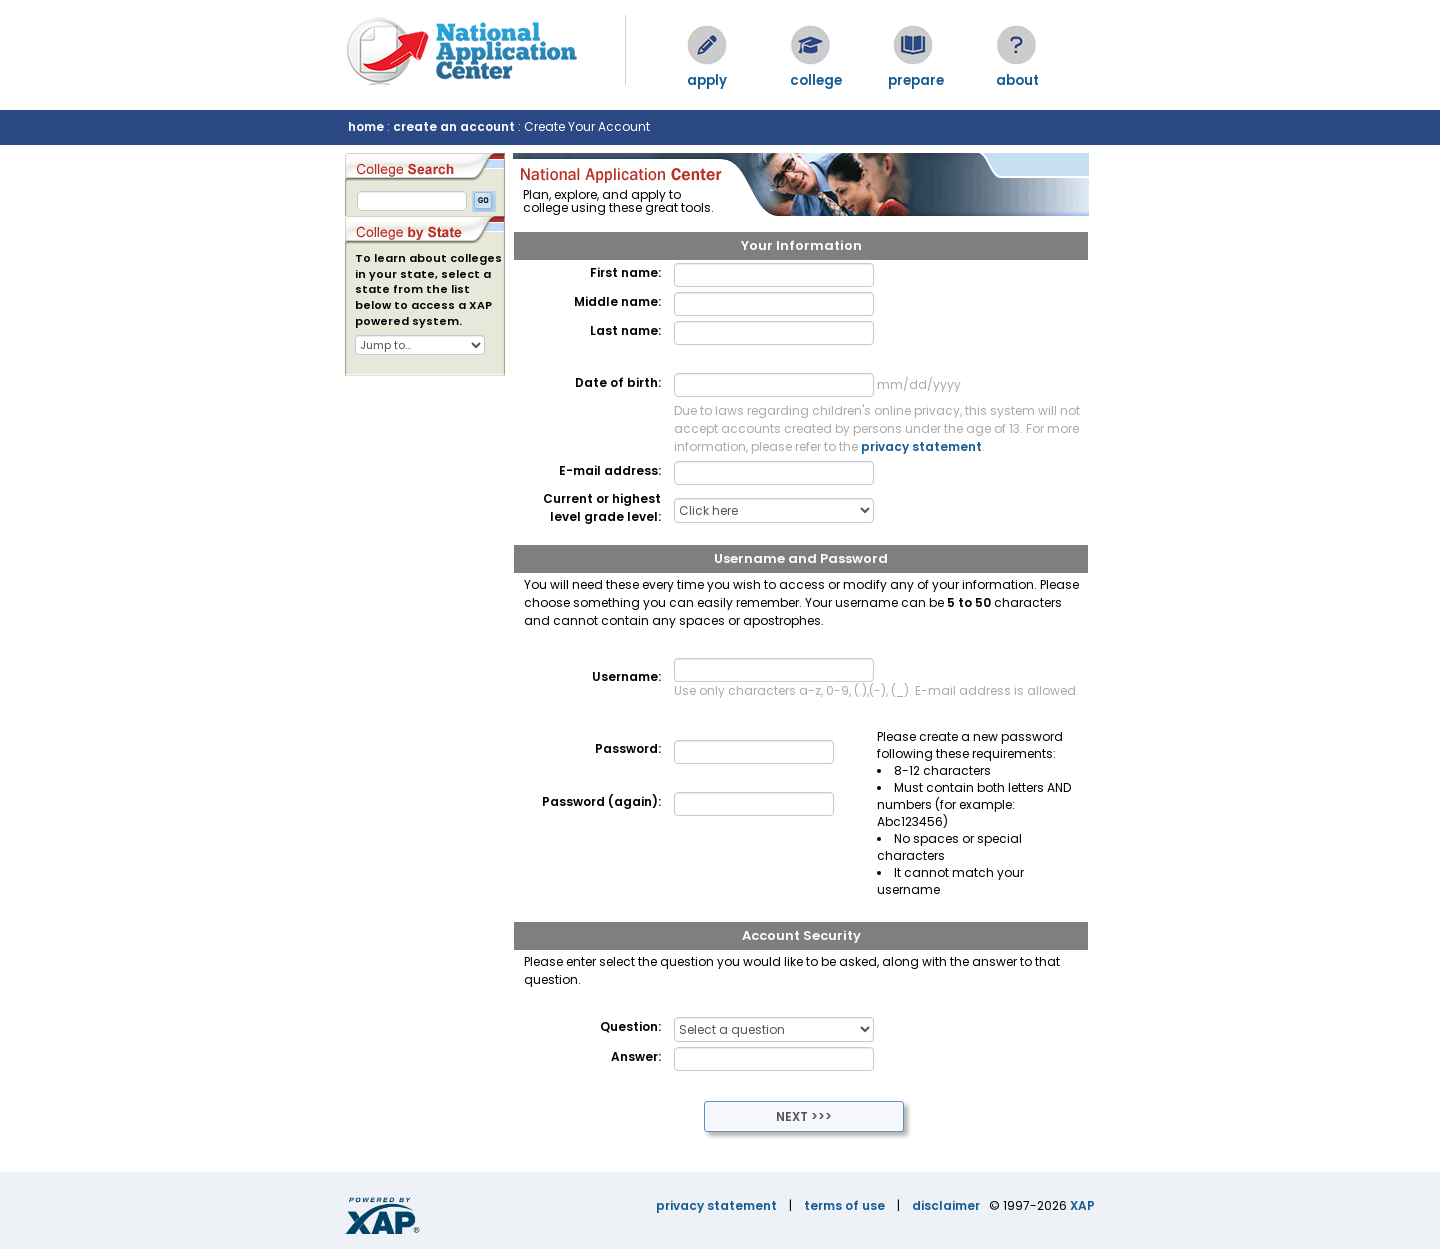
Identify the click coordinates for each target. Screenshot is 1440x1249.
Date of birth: (618, 382)
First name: (625, 272)
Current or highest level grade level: (602, 507)
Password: (628, 748)
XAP (1082, 1205)
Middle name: (617, 301)
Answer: (636, 1056)
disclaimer (946, 1205)
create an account (454, 126)
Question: (630, 1026)
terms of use (844, 1205)
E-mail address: (610, 470)
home (366, 126)
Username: (626, 676)
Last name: (625, 330)
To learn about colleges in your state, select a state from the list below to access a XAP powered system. (428, 290)
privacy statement (921, 446)
